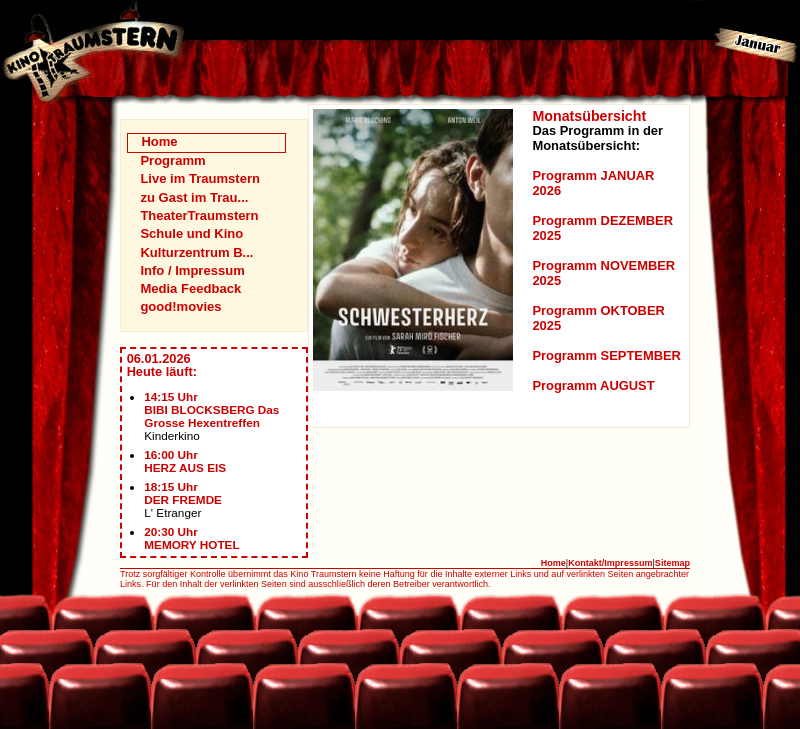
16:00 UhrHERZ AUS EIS (185, 461)
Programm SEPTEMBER (606, 355)
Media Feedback (190, 288)
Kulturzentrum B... (196, 252)
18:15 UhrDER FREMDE (183, 493)
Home (159, 141)
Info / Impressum (192, 270)
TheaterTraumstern (199, 215)
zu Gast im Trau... (194, 197)
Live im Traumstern (200, 178)
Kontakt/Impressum (610, 563)
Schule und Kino (191, 233)
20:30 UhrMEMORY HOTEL (191, 538)
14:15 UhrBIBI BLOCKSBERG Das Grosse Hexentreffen (211, 409)
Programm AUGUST (593, 385)
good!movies (180, 306)
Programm (172, 160)
